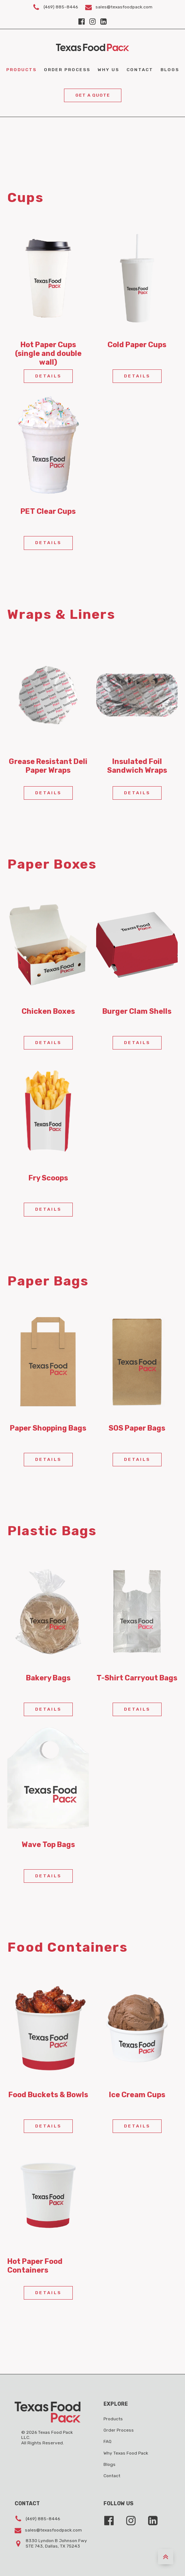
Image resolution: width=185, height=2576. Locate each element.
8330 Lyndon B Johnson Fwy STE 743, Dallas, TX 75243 (56, 2543)
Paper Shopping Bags (48, 1428)
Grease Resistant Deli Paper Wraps (48, 766)
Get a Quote (92, 95)
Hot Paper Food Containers (35, 2265)
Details (48, 376)
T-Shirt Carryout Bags (137, 1677)
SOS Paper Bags (137, 1428)
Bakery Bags (48, 1677)
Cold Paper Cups (136, 344)
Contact (140, 69)
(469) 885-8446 (61, 6)
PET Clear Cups (48, 511)
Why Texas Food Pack (125, 2453)
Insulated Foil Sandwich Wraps (137, 766)
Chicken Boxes (48, 1011)
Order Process (67, 69)
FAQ (107, 2441)
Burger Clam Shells (136, 1011)
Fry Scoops (48, 1177)
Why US (108, 69)
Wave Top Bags (48, 1844)
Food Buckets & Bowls (48, 2094)
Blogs (170, 69)
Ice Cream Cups (137, 2094)
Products (21, 69)
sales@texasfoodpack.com (123, 6)
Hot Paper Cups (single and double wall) (48, 353)
